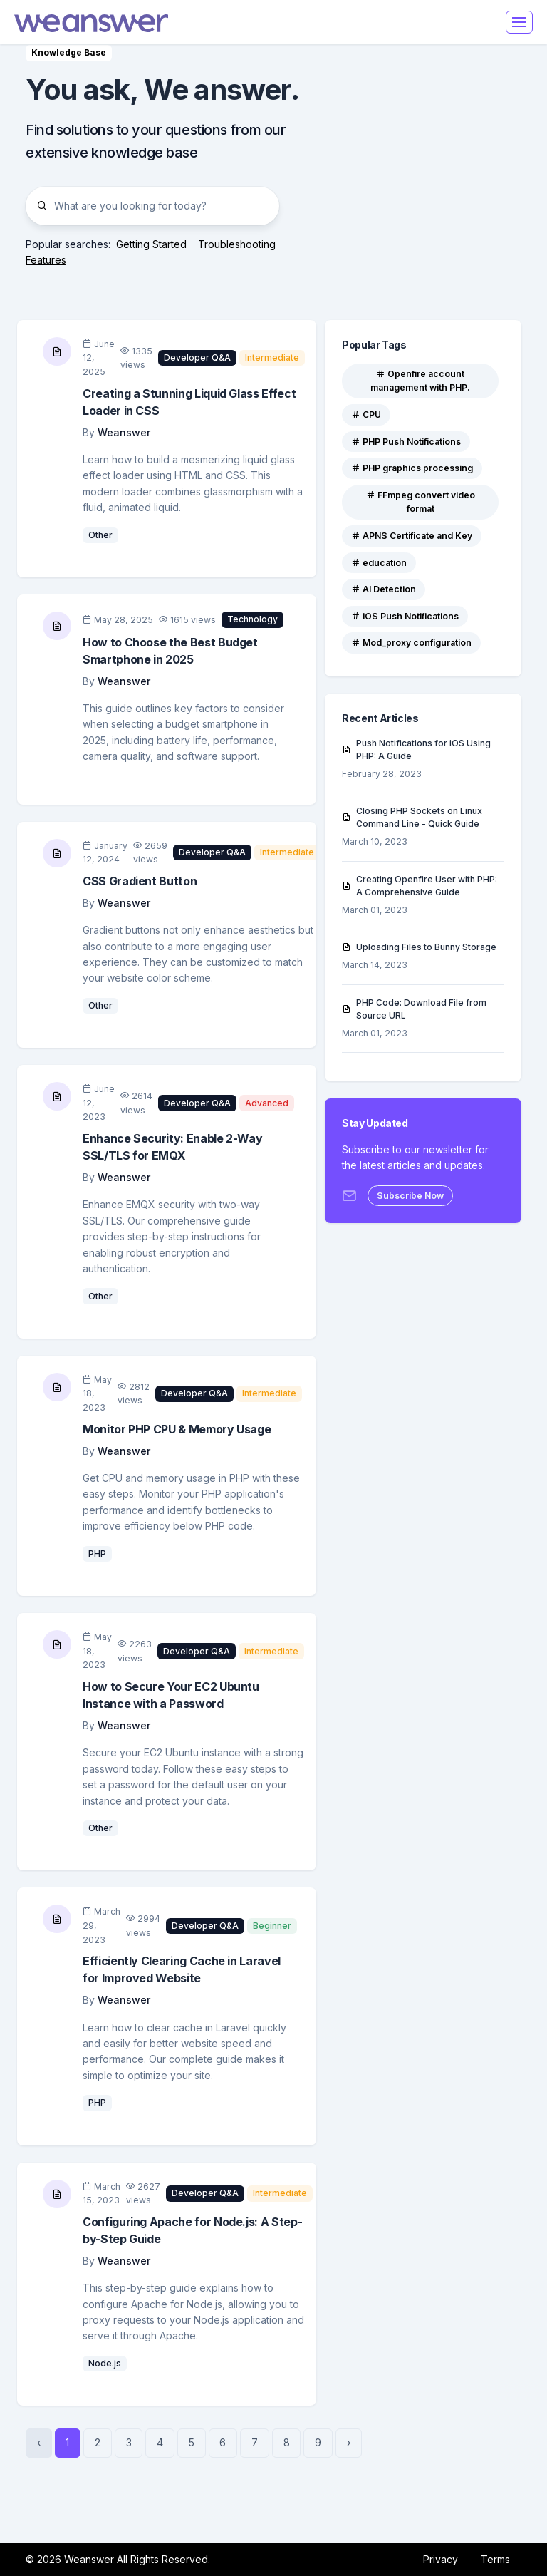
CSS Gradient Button (140, 881)
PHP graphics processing (412, 468)
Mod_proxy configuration (411, 642)
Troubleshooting (237, 244)
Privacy (440, 2559)
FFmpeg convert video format (420, 502)
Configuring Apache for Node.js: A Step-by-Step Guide (192, 2230)
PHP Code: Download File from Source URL (414, 1009)
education (379, 562)
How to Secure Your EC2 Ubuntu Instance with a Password (171, 1695)
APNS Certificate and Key (411, 535)
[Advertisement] (423, 157)
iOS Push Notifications (405, 616)
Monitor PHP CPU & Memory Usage (177, 1429)
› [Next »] (348, 2442)
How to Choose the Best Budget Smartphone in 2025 (170, 650)
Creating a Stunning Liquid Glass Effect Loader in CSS (189, 402)
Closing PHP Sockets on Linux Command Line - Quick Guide (412, 817)
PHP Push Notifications (406, 441)
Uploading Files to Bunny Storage (419, 947)
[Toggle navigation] (519, 22)
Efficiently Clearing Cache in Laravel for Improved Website (182, 1969)
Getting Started (151, 244)
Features (46, 260)
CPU (366, 414)
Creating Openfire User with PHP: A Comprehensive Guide (419, 885)
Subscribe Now (410, 1195)
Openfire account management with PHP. (420, 381)
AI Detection (383, 589)
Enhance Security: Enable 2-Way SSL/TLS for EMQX (172, 1147)
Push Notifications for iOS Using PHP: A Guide (416, 749)
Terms (495, 2559)
